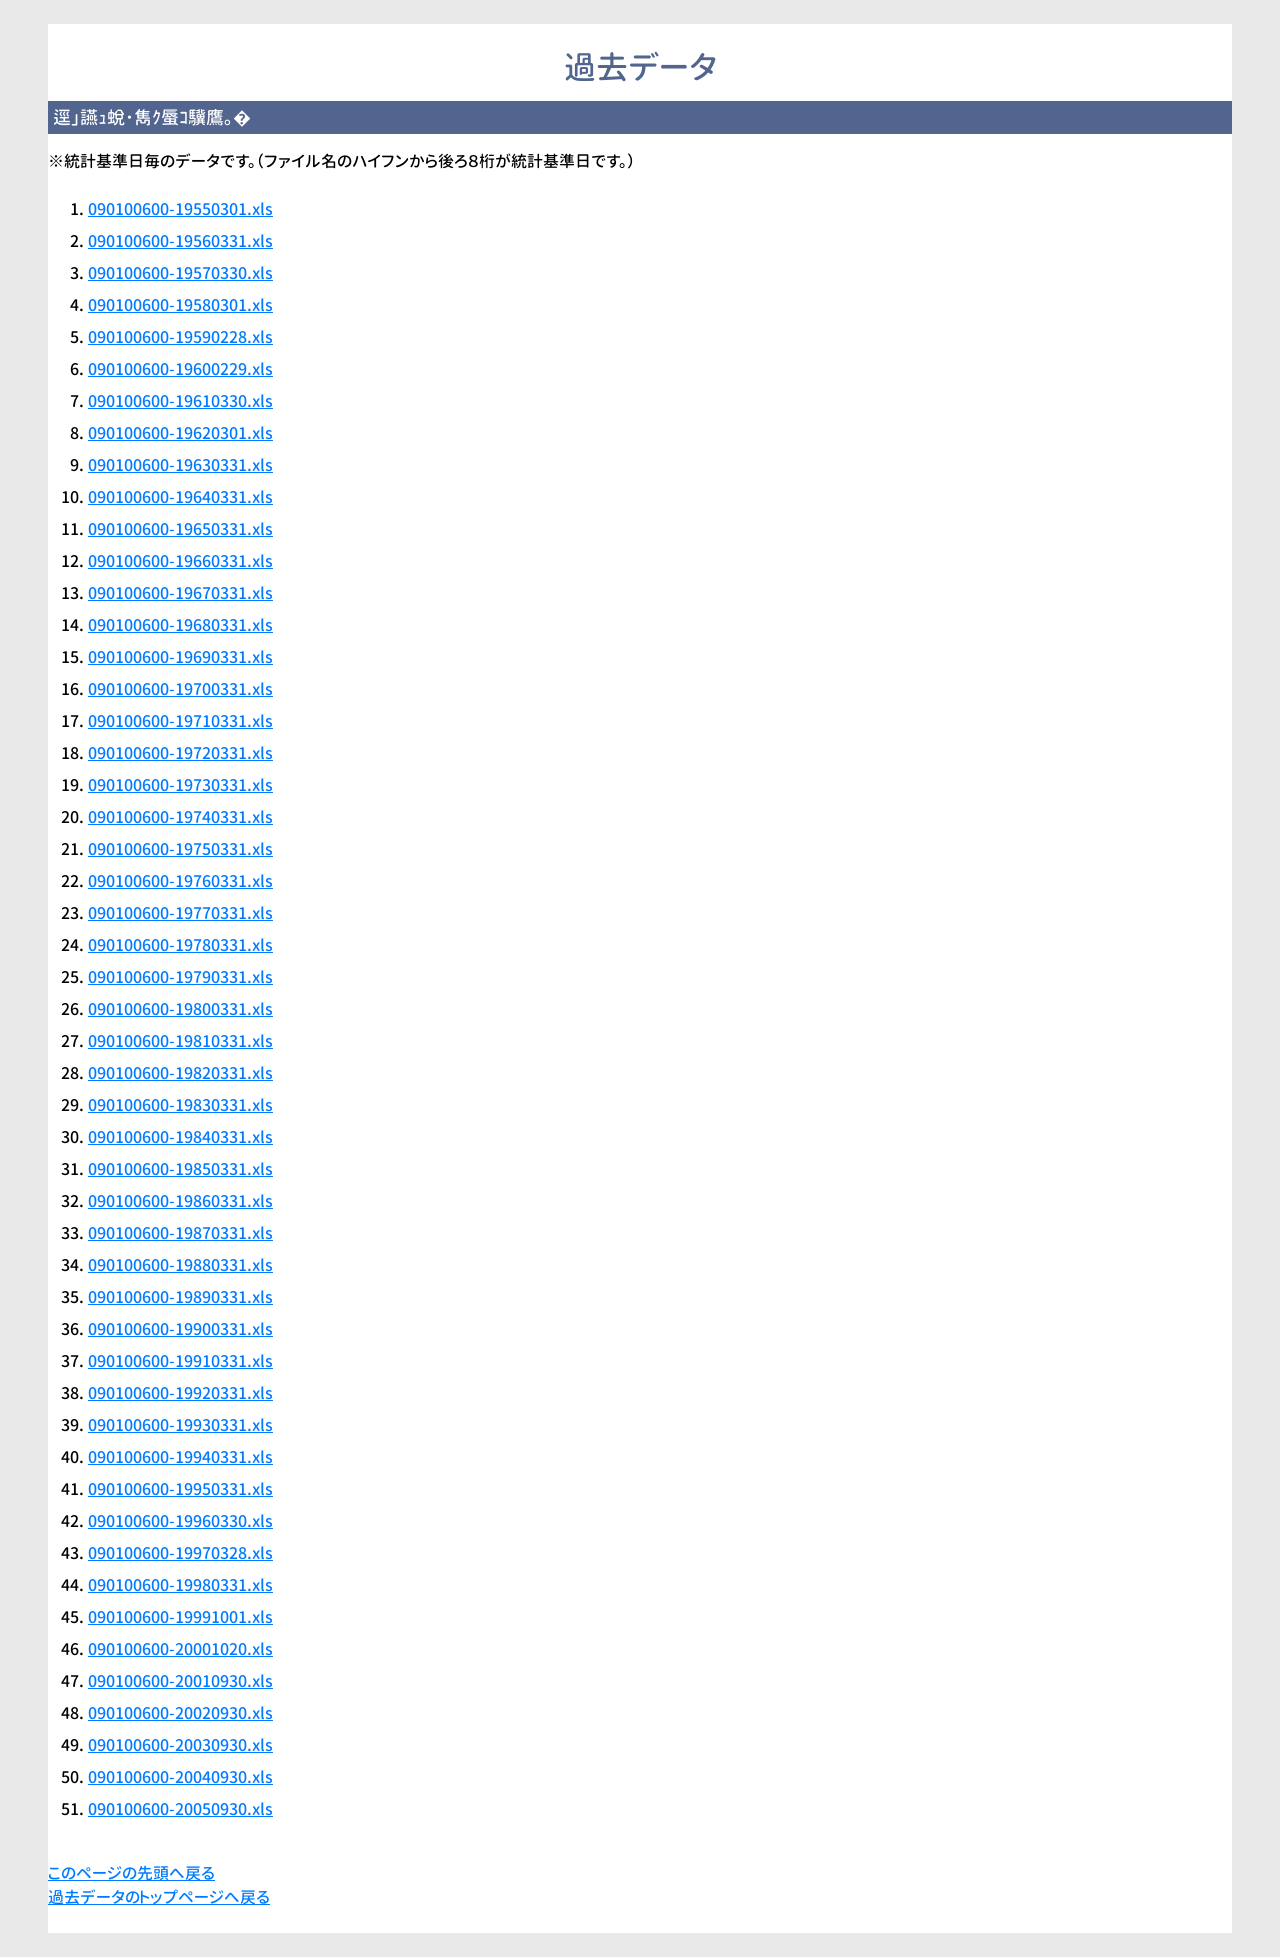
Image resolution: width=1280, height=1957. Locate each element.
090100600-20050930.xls (180, 1809)
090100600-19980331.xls (180, 1585)
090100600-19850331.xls (180, 1169)
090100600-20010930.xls (180, 1681)
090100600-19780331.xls (180, 945)
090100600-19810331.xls (180, 1041)
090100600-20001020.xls (180, 1649)
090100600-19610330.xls (180, 401)
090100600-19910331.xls (180, 1361)
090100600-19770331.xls (180, 913)
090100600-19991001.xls (180, 1617)
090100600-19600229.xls (180, 369)
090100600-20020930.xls (180, 1713)
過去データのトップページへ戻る (159, 1897)
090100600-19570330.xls (180, 273)
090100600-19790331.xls (180, 977)
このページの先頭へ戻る (131, 1873)
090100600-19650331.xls (180, 529)
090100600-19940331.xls (180, 1457)
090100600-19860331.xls (180, 1201)
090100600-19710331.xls (180, 721)
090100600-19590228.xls (180, 337)
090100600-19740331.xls (180, 817)
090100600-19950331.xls (180, 1489)
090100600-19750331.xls (180, 849)
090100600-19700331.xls (180, 689)
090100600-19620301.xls (180, 433)
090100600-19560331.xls (180, 241)
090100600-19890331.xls (180, 1297)
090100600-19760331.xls (180, 881)
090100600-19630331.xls (180, 465)
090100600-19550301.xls (180, 209)
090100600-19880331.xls (180, 1265)
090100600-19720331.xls (180, 753)
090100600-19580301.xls (180, 305)
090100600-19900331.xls (180, 1329)
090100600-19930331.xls (180, 1425)
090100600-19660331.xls (180, 561)
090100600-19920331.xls (180, 1393)
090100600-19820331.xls (180, 1073)
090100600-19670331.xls (180, 593)
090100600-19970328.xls (180, 1553)
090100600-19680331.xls (180, 625)
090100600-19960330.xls (180, 1521)
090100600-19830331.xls (180, 1105)
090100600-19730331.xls (180, 785)
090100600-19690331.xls (180, 657)
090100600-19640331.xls (180, 497)
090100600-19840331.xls (180, 1137)
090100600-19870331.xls (180, 1233)
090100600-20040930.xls (180, 1777)
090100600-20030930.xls (180, 1745)
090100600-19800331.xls (180, 1009)
